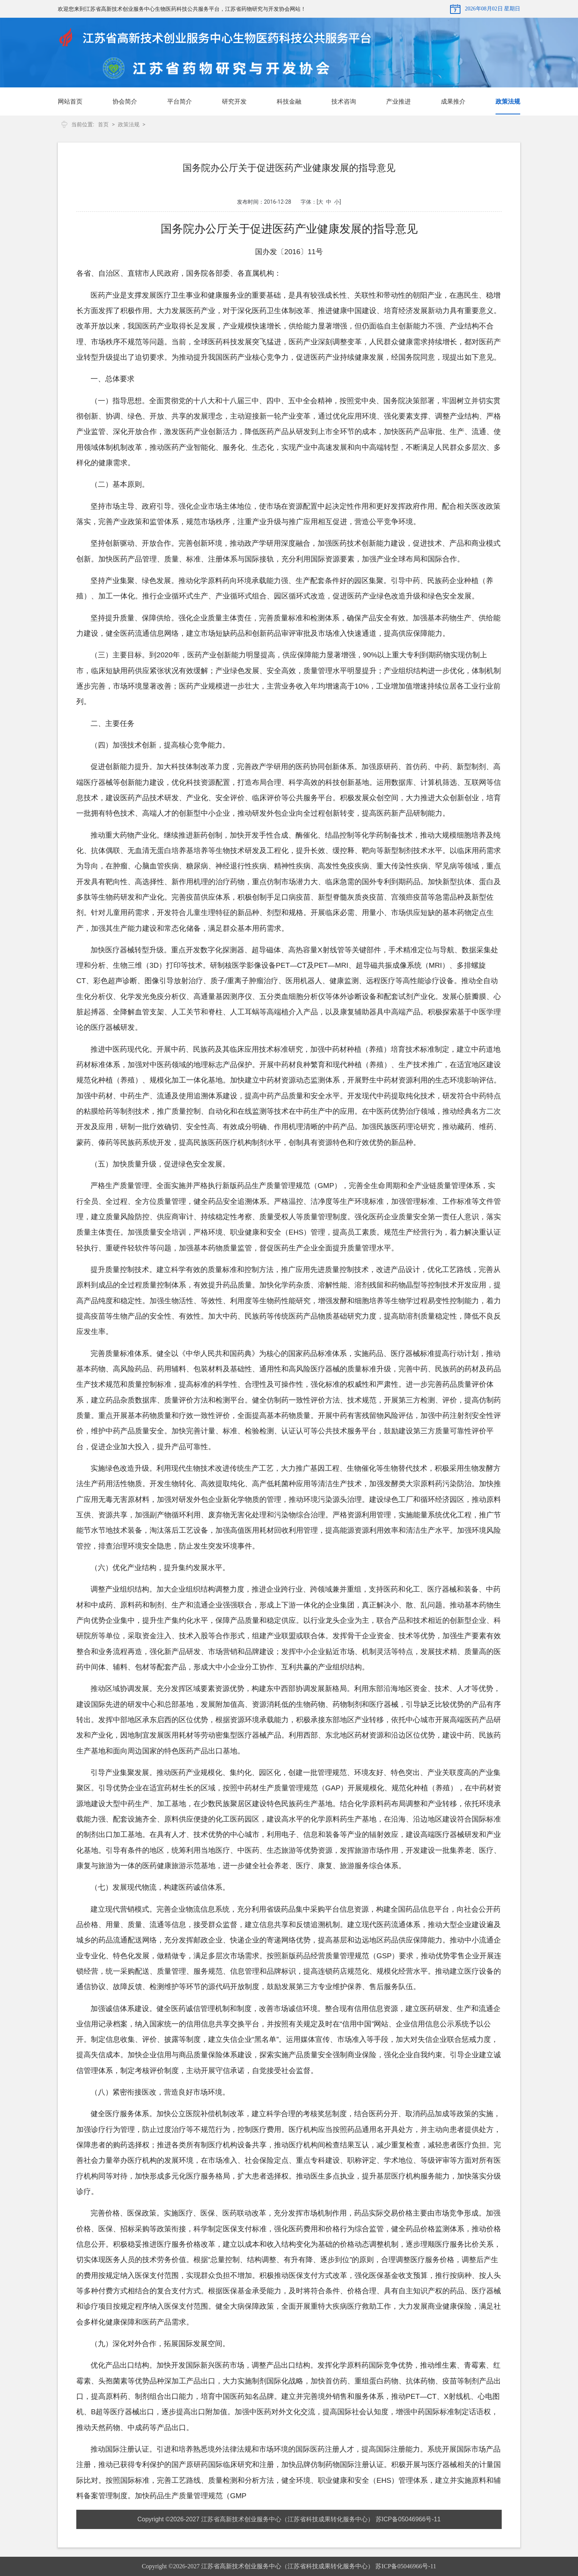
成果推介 (453, 101)
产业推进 (398, 101)
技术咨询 (343, 101)
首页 (103, 124)
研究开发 (234, 101)
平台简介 (179, 101)
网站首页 (70, 101)
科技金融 (289, 101)
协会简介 (125, 101)
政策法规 (508, 101)
